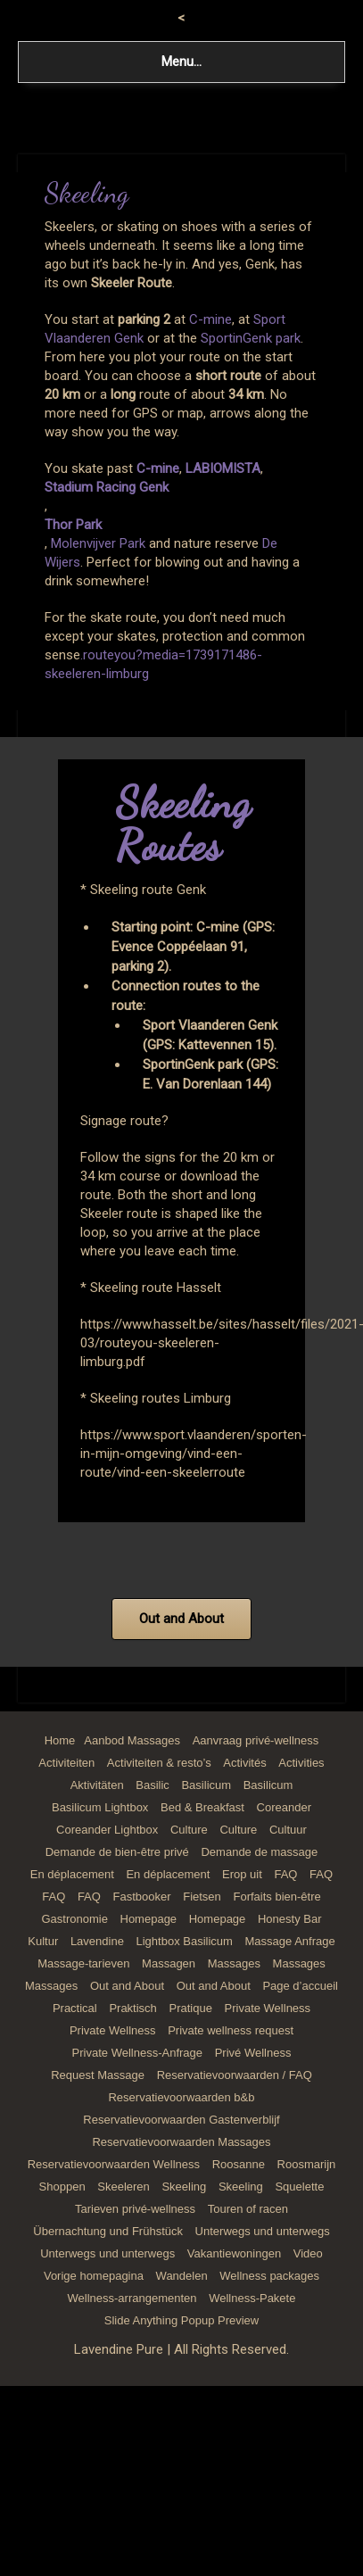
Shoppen (62, 2186)
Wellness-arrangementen (132, 2298)
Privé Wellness (253, 2052)
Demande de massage (259, 1852)
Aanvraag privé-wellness (256, 1740)
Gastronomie (74, 1919)
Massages (234, 1963)
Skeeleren (123, 2186)
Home (60, 1740)
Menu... (181, 62)
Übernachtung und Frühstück (108, 2231)
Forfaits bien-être (276, 1896)
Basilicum (206, 1785)
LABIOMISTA (223, 468)
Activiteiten (66, 1762)
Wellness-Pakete (252, 2298)
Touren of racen (248, 2209)
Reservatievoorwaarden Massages (181, 2142)
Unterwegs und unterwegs (262, 2231)
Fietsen (202, 1896)
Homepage (148, 1919)
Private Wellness (268, 2008)
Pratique (190, 2008)
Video (308, 2253)
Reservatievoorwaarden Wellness (114, 2164)
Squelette (299, 2186)
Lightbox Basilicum (184, 1941)
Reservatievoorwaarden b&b (181, 2097)
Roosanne (238, 2164)
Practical (75, 2008)
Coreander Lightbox (107, 1829)
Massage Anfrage (290, 1941)
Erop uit (242, 1874)
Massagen (168, 1963)
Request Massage (97, 2075)
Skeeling (183, 2186)
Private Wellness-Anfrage (137, 2052)
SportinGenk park (251, 338)
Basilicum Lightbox (100, 1807)
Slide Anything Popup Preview (181, 2320)
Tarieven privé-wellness (135, 2209)
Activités (244, 1762)
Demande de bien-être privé (117, 1852)
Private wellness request (230, 2030)
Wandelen (182, 2275)
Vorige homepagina (94, 2275)
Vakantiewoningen (234, 2253)
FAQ (285, 1874)
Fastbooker (142, 1896)
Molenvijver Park (98, 543)
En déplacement (72, 1874)
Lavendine (97, 1941)
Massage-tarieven (83, 1963)
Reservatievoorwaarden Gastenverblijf (181, 2119)
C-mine (210, 319)
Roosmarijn (306, 2164)
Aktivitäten (97, 1785)
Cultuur (288, 1829)
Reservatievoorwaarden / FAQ (234, 2075)
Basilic (152, 1785)
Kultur (43, 1941)
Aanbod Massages (132, 1740)
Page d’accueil (300, 1985)
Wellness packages (269, 2275)
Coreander (284, 1807)
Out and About (127, 1985)
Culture (189, 1829)
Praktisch (132, 2008)
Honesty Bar (290, 1919)
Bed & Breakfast (202, 1807)
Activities (301, 1762)
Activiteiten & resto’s (159, 1762)
